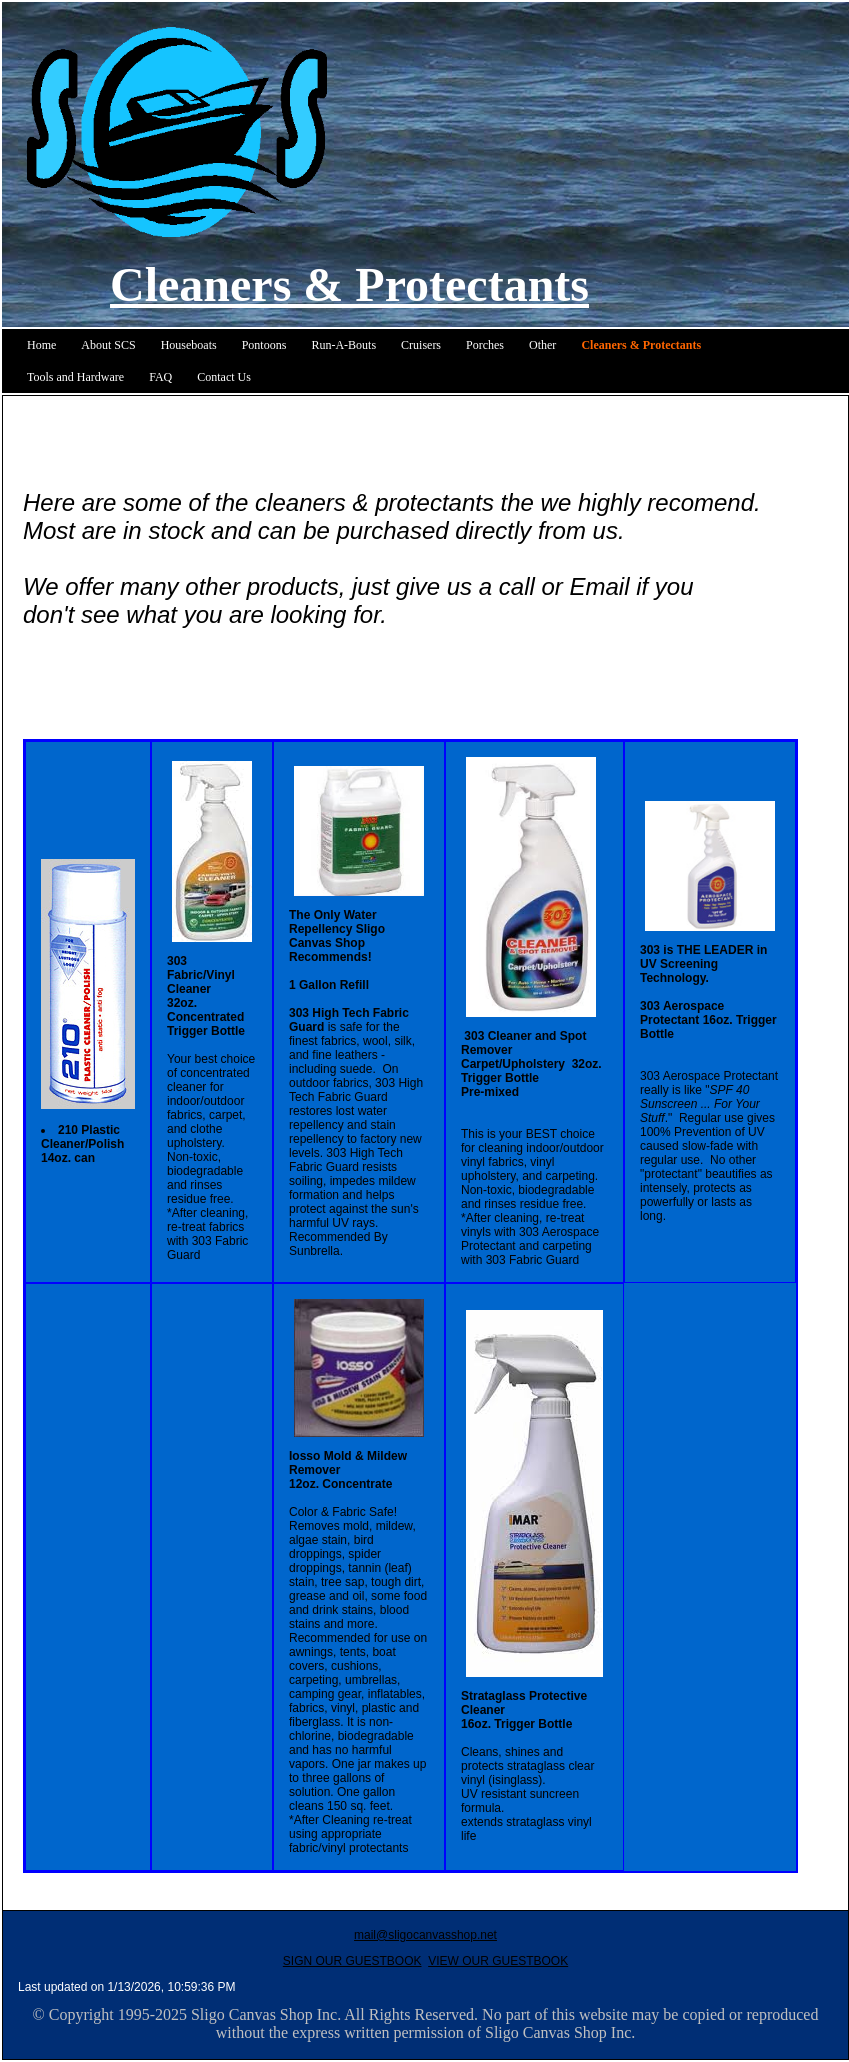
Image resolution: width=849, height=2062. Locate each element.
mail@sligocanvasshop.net (425, 1935)
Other (542, 345)
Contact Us (224, 377)
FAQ (160, 377)
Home (41, 345)
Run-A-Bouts (343, 345)
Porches (485, 345)
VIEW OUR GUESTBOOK (498, 1961)
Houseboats (189, 345)
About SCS (108, 345)
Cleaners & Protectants (641, 345)
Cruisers (421, 345)
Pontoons (264, 345)
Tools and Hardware (75, 377)
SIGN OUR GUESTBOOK (352, 1961)
